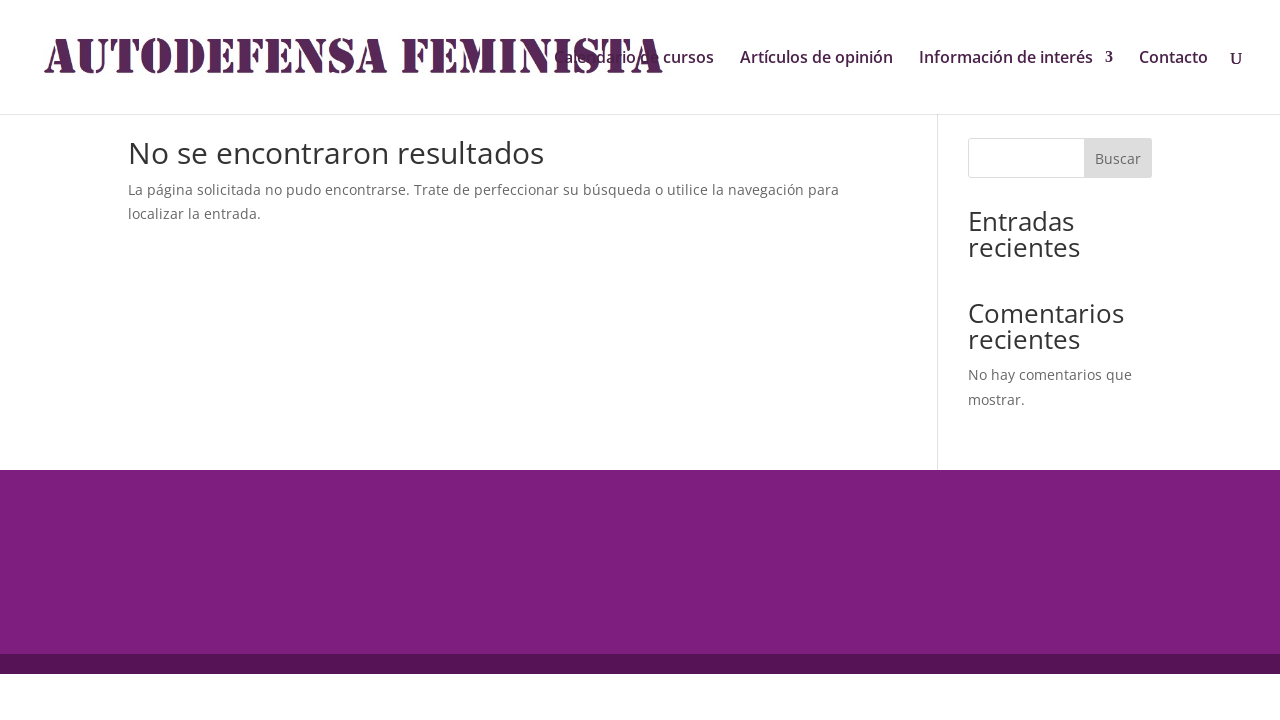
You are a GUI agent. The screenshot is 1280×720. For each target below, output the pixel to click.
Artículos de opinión (816, 59)
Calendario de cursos (634, 59)
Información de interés (1006, 59)
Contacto (1173, 59)
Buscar (1118, 158)
